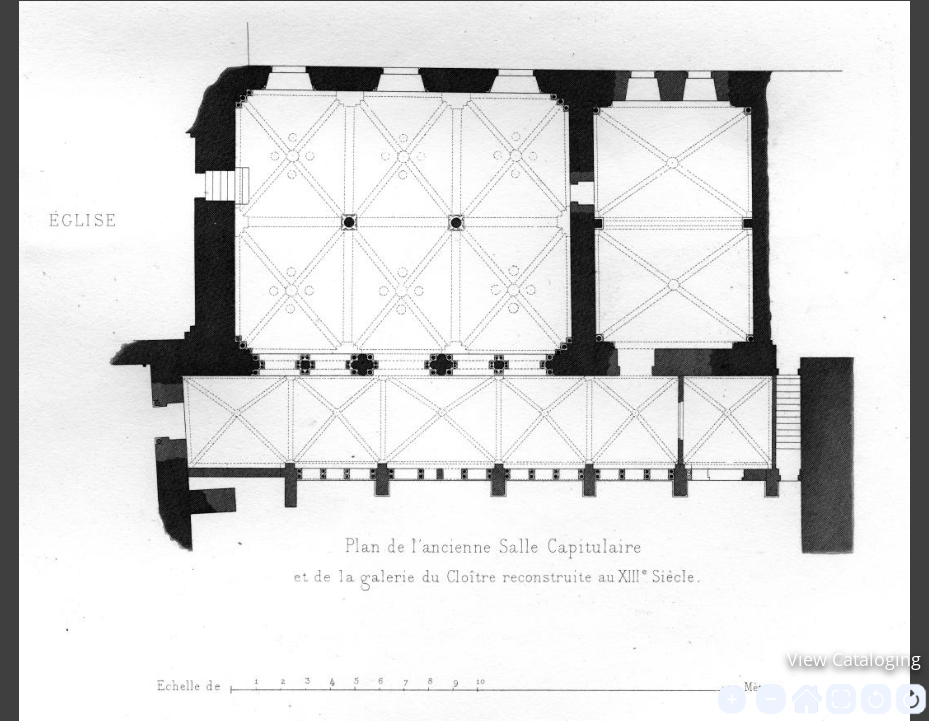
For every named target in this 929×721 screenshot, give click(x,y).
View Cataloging (854, 659)
